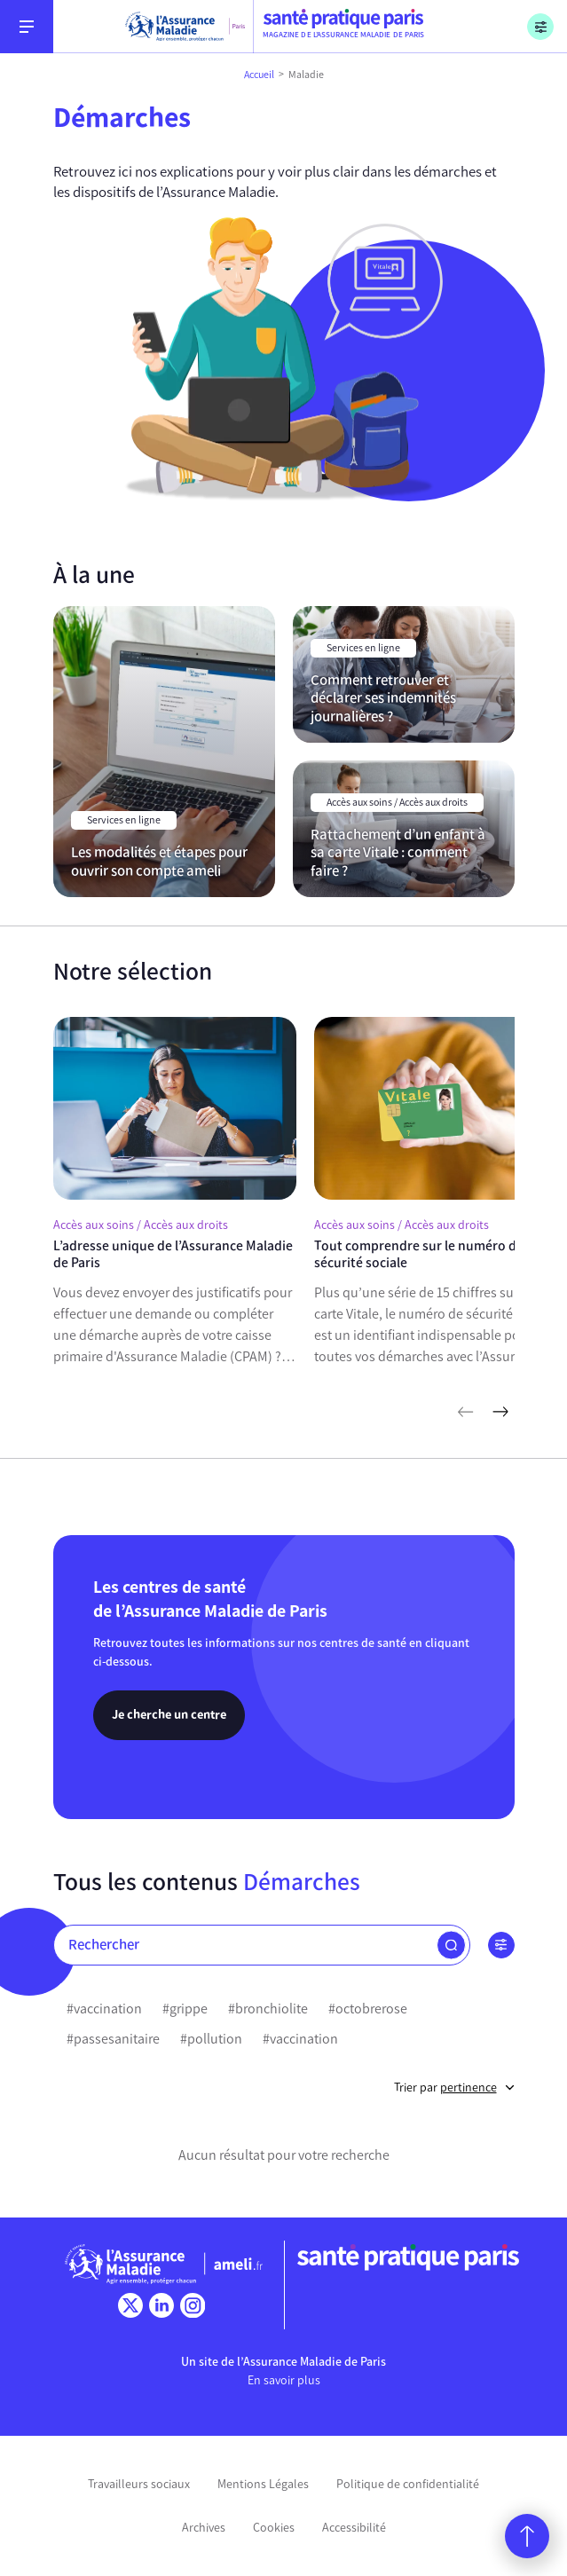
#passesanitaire (113, 2038)
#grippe (185, 2008)
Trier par (454, 2087)
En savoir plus (284, 2380)
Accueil (259, 74)
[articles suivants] (500, 1412)
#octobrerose (367, 2008)
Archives (203, 2527)
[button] (451, 1944)
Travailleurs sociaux (139, 2484)
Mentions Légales (263, 2484)
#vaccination (104, 2008)
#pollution (211, 2038)
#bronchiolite (268, 2008)
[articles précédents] (465, 1412)
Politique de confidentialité (407, 2484)
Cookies (274, 2527)
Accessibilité (354, 2527)
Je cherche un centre (169, 1714)
